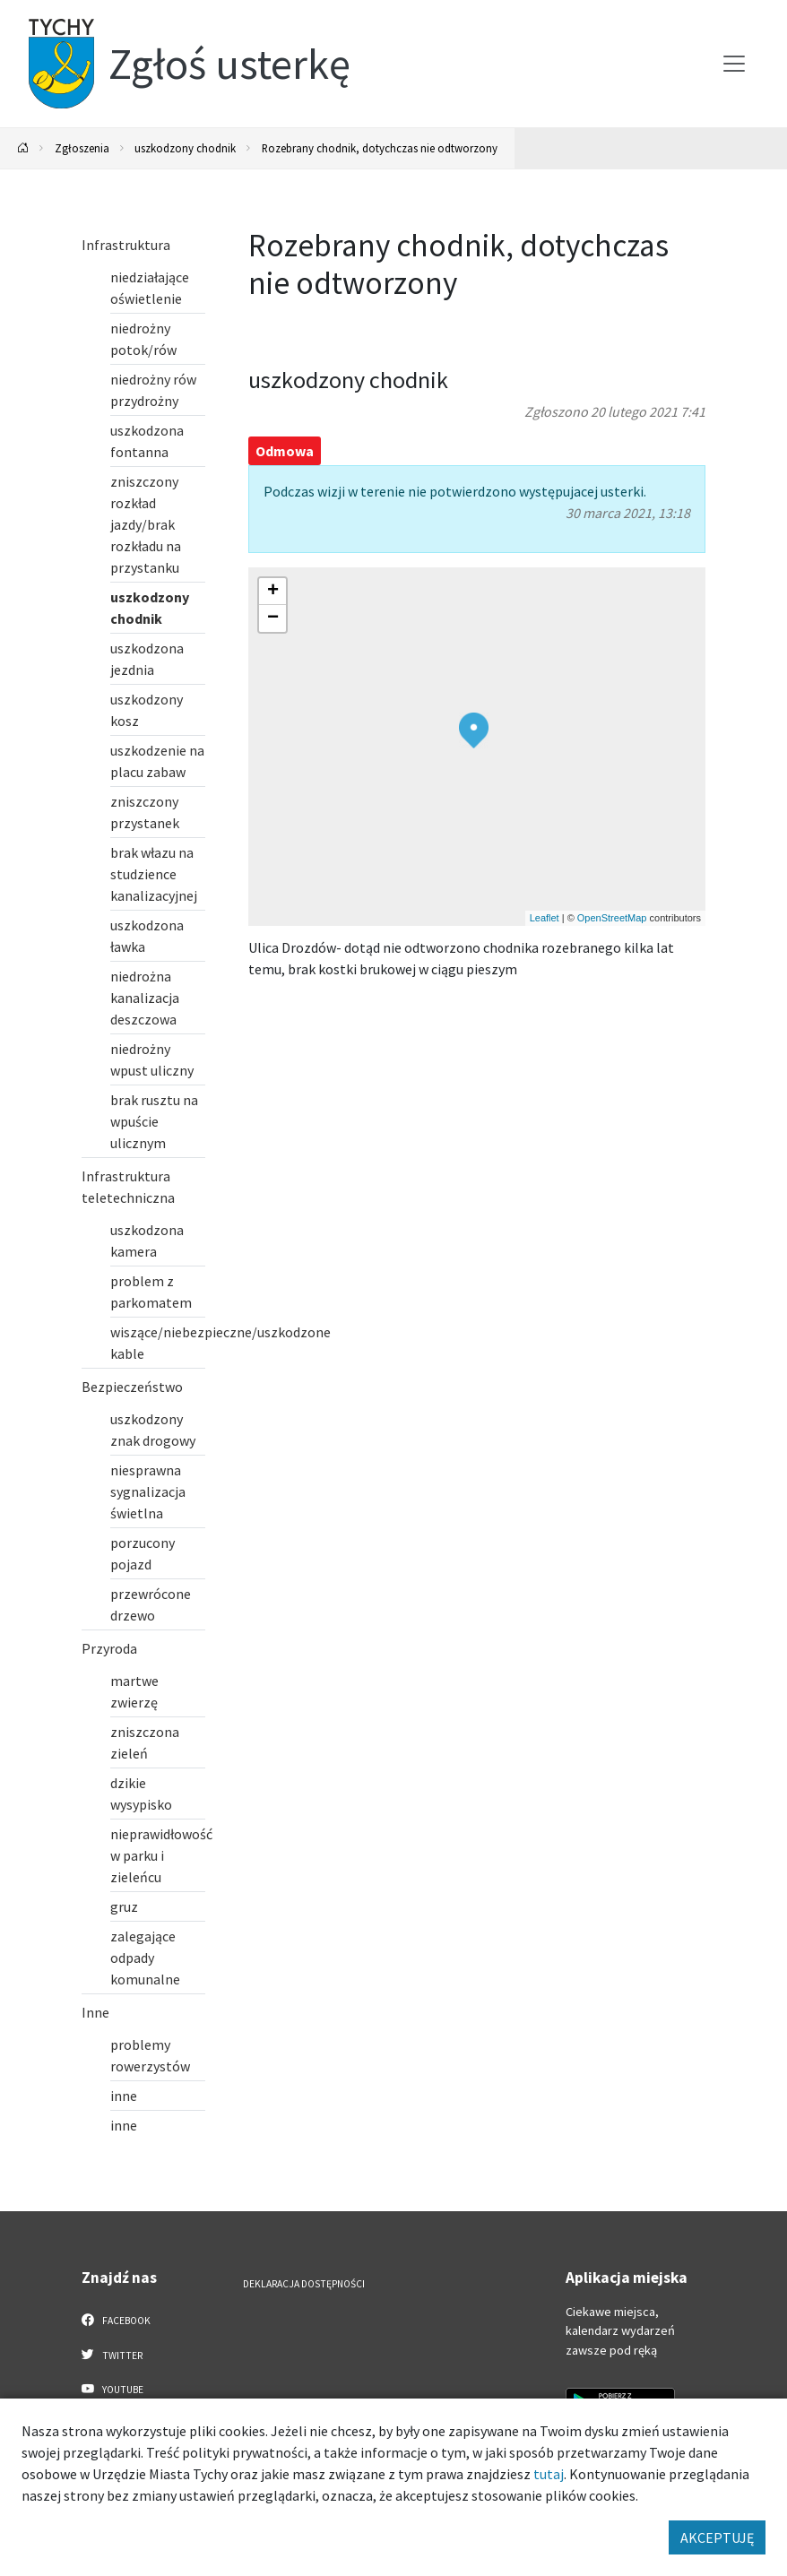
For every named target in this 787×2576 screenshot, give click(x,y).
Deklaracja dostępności (304, 2284)
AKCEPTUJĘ (717, 2537)
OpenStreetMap (612, 917)
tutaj (548, 2474)
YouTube (112, 2389)
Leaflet (544, 917)
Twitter (112, 2355)
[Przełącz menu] (734, 63)
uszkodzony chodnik (185, 148)
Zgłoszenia (82, 148)
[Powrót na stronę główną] (23, 148)
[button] (474, 730)
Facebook (116, 2320)
